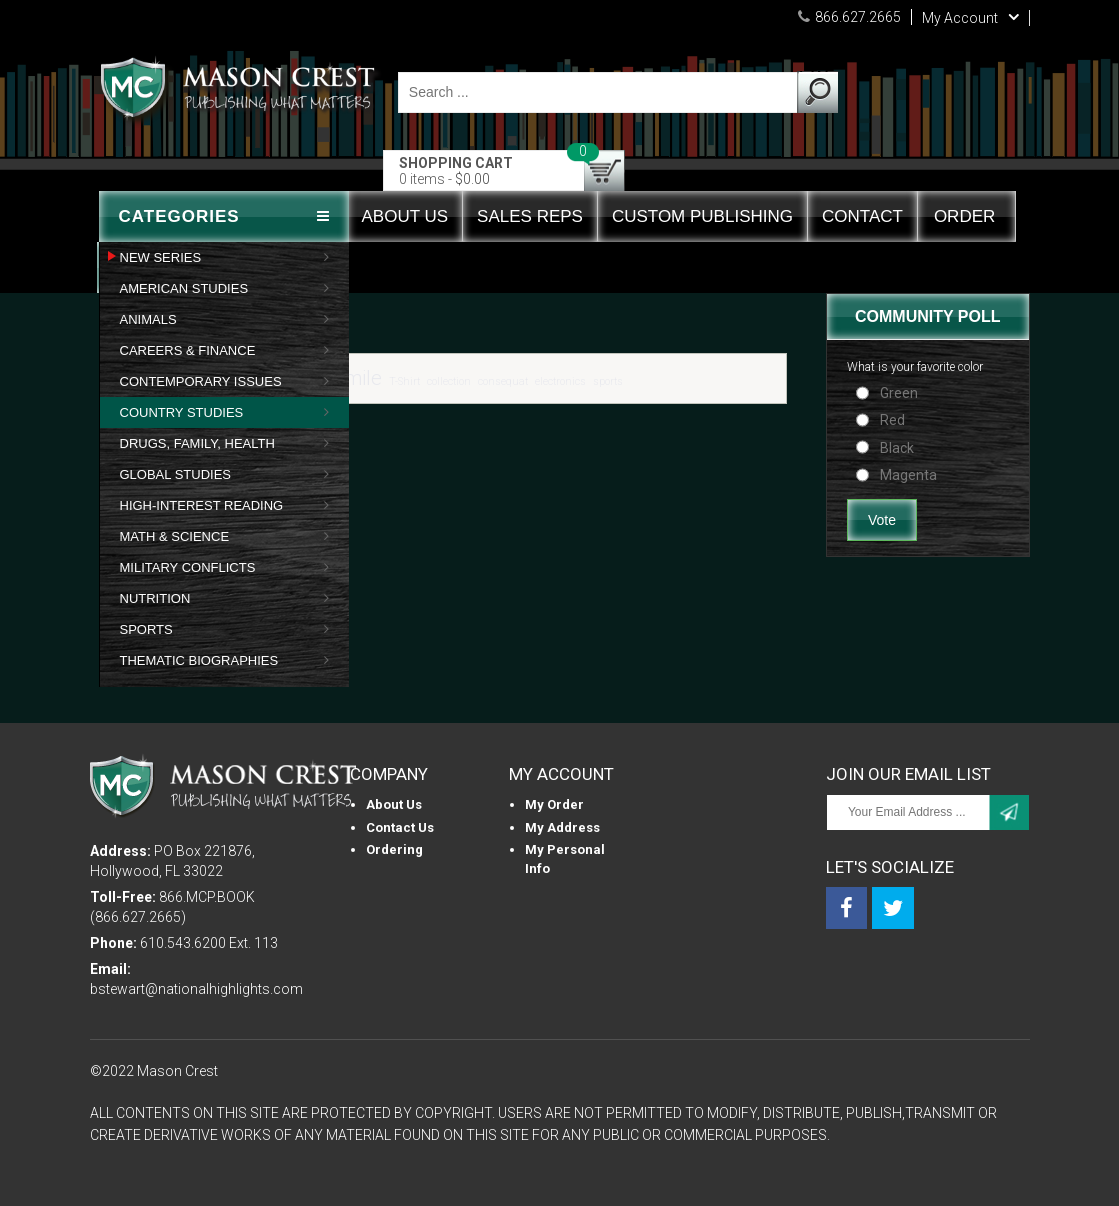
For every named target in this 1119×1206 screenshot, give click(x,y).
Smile (357, 378)
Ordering (394, 849)
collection (449, 381)
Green (899, 393)
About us (394, 804)
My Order (554, 804)
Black (897, 448)
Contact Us (400, 827)
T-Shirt (404, 381)
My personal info (565, 859)
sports (608, 381)
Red (892, 420)
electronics (560, 381)
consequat (503, 381)
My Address (562, 827)
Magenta (908, 475)
